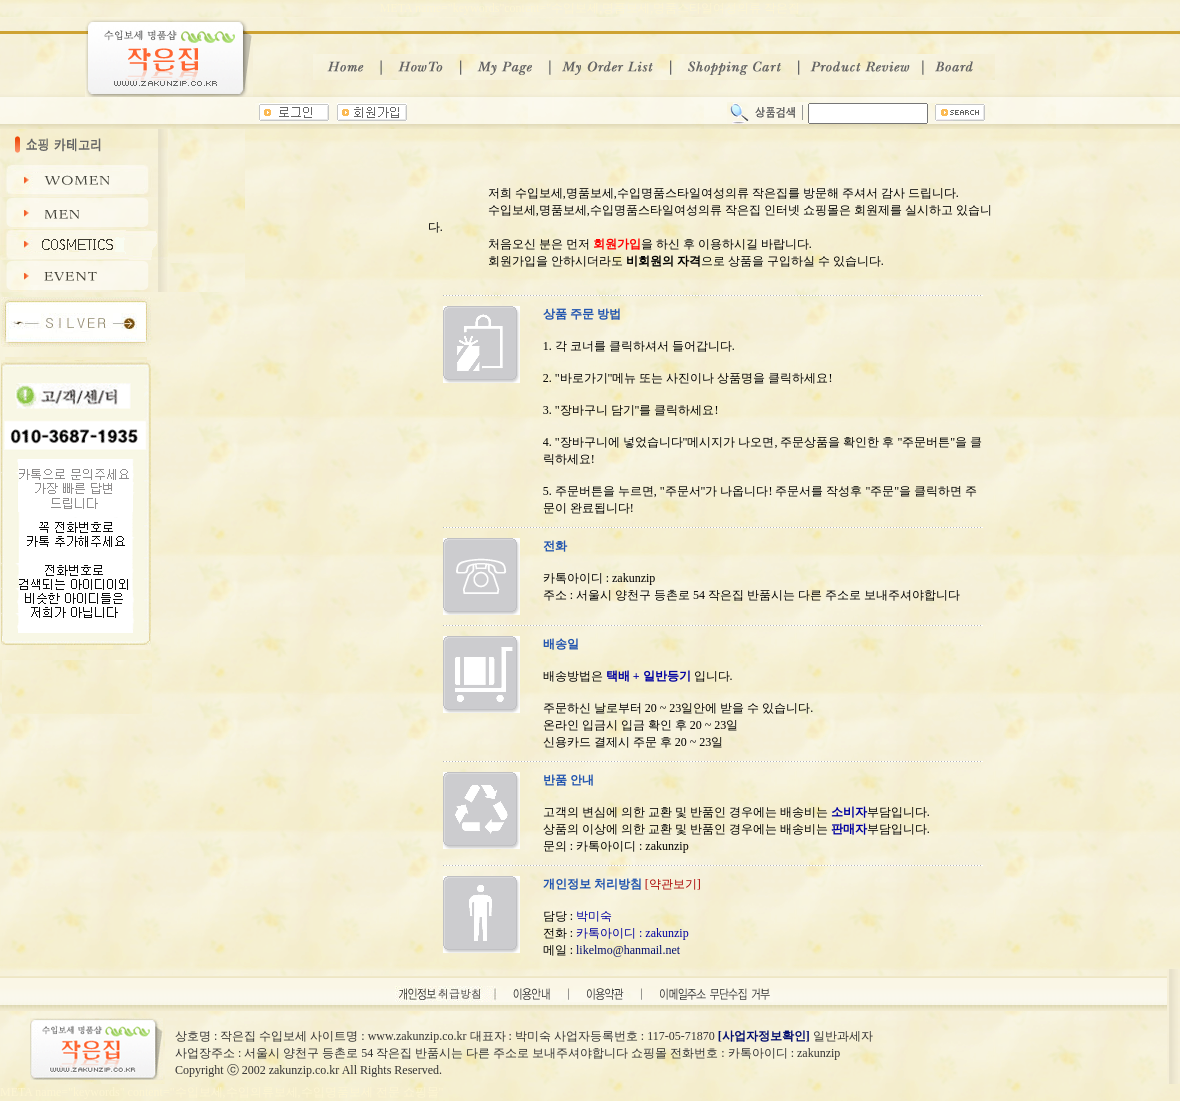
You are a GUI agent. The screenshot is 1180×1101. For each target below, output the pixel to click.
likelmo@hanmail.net (628, 950)
